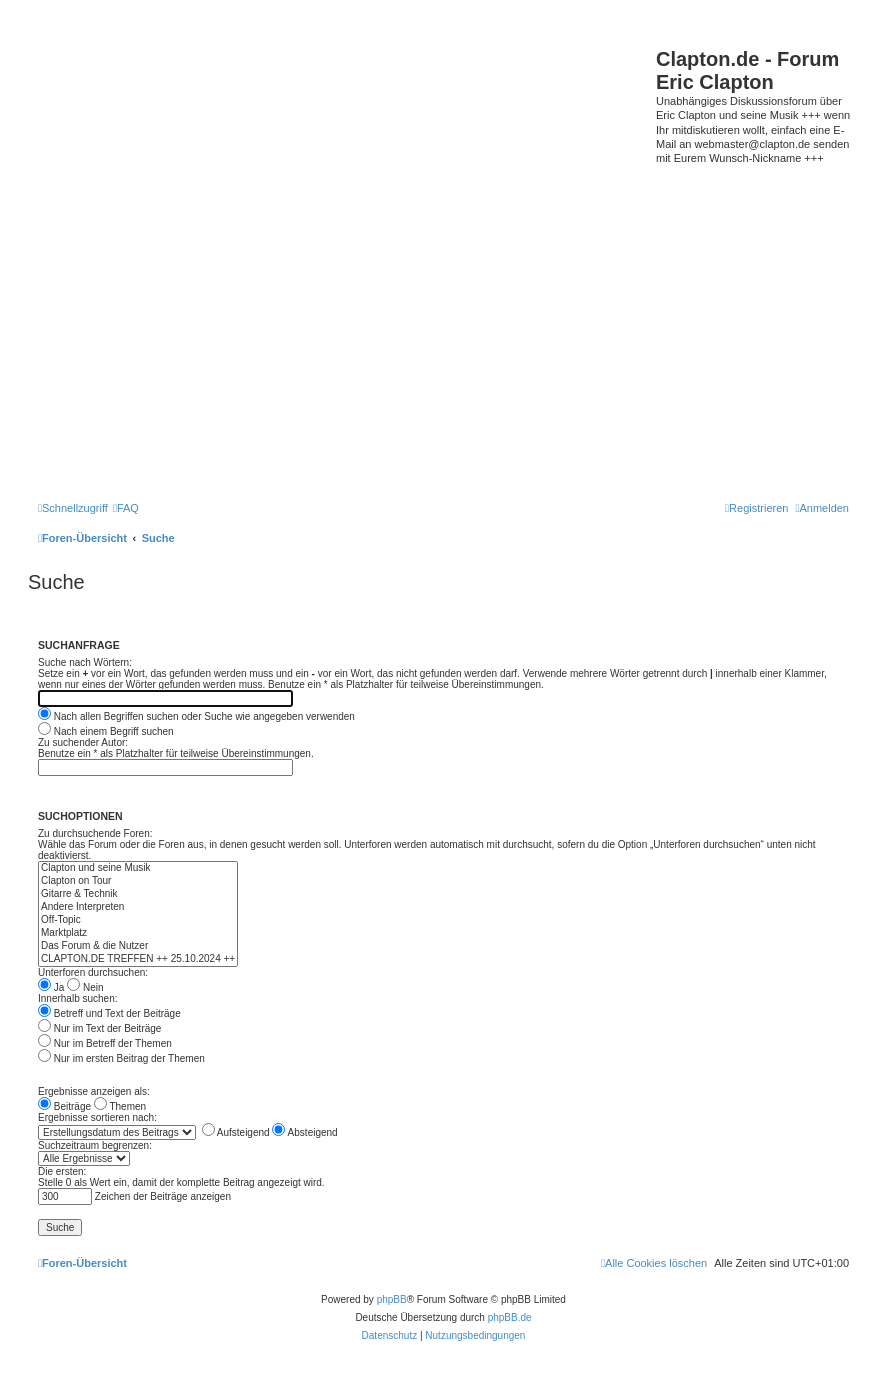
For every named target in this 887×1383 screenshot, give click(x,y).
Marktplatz (138, 933)
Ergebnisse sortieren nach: (97, 1117)
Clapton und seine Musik (138, 868)
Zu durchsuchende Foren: (95, 833)
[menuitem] (126, 508)
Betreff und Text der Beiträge (109, 1013)
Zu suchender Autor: (83, 742)
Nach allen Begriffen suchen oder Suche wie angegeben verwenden (196, 716)
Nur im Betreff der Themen (105, 1043)
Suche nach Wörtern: (85, 662)
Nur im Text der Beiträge (99, 1028)
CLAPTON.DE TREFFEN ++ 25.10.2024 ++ (138, 959)
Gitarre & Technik (138, 894)
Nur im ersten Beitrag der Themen (121, 1058)
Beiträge (64, 1106)
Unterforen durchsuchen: (93, 972)
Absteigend (304, 1132)
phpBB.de (510, 1317)
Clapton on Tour (138, 881)
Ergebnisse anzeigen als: (94, 1091)
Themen (120, 1106)
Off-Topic (138, 920)
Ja (51, 987)
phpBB (392, 1299)
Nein (85, 987)
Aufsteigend (236, 1132)
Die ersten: (62, 1171)
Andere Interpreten (138, 907)
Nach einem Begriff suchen (106, 731)
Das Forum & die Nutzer (138, 946)
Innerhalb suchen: (78, 998)
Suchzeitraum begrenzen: (95, 1145)
